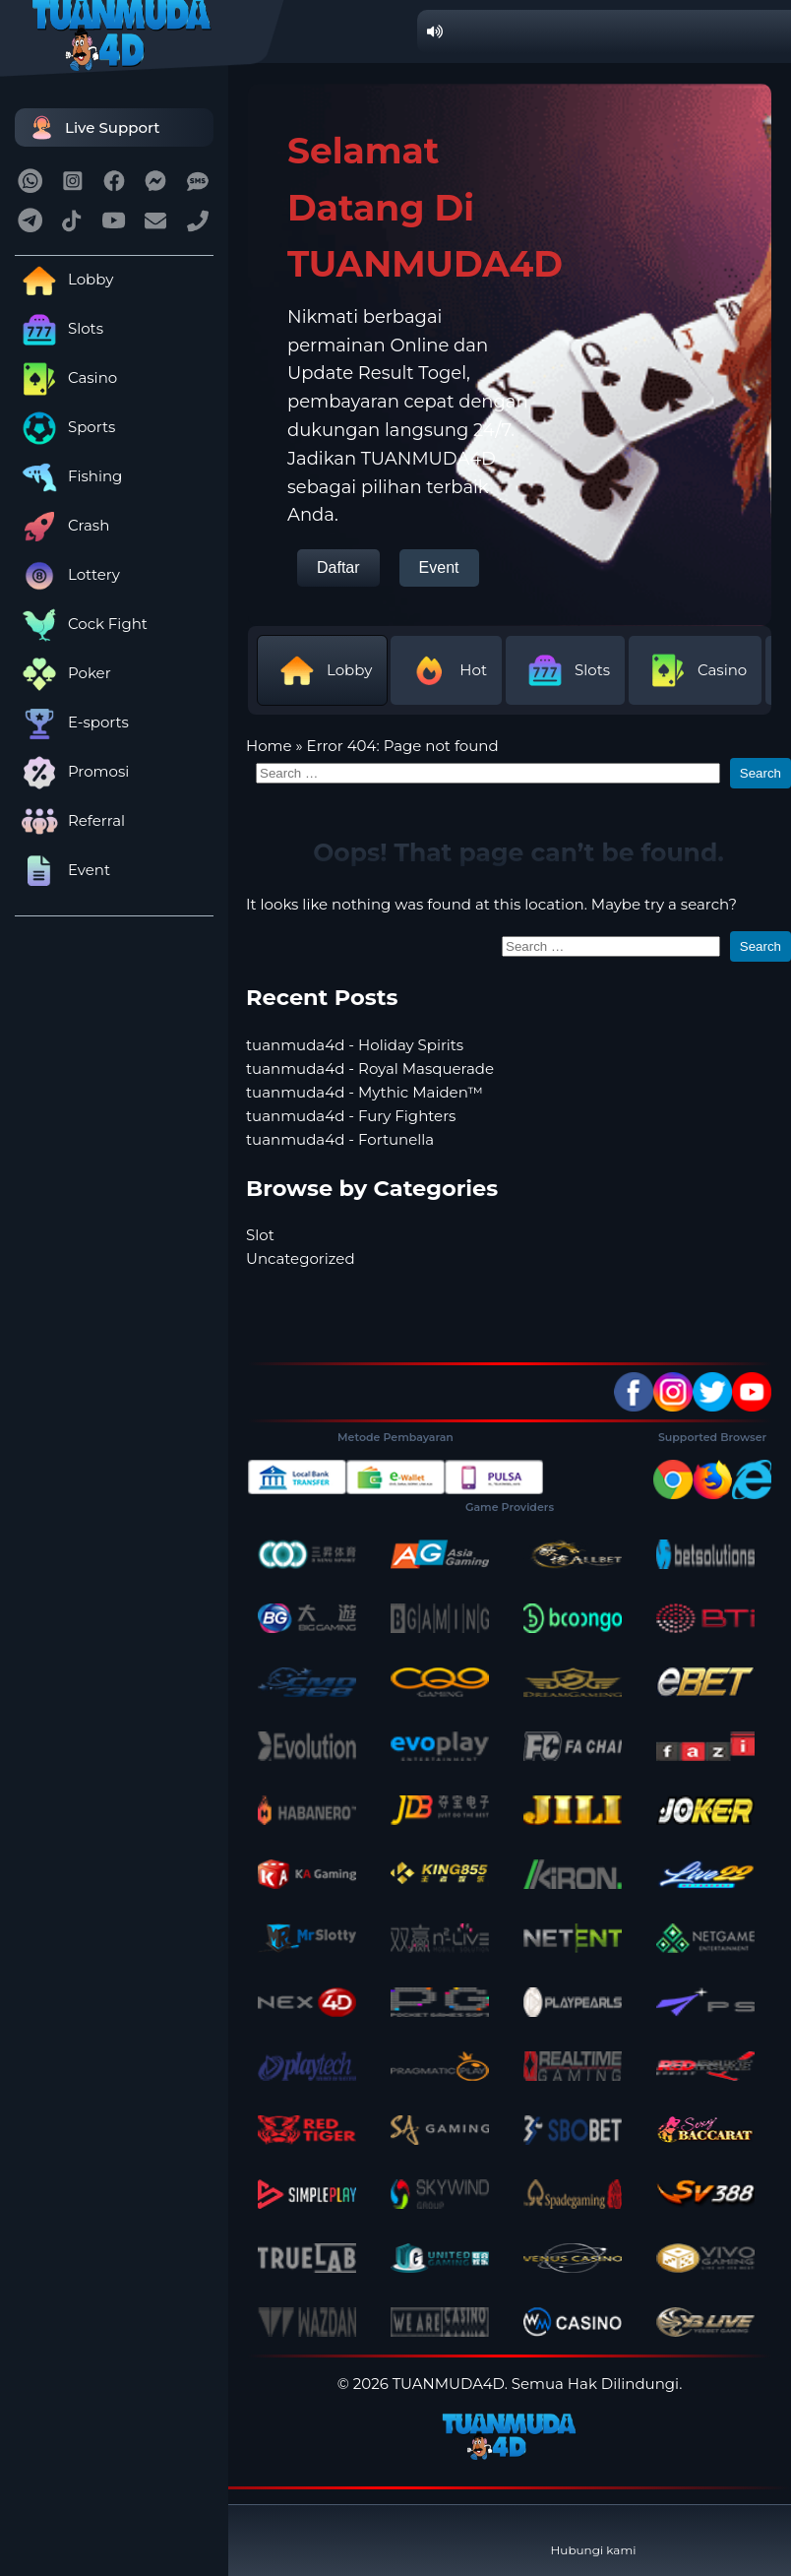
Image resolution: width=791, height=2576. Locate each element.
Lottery (67, 574)
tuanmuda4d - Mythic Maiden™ (364, 1092)
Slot (260, 1234)
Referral (70, 820)
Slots (59, 328)
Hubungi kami (594, 2534)
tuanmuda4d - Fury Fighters (351, 1115)
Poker (63, 672)
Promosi (72, 771)
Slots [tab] (565, 670)
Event (62, 869)
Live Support (92, 127)
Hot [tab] (446, 670)
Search (760, 773)
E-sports (72, 722)
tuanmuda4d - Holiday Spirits (354, 1045)
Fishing (68, 476)
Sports (65, 426)
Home (269, 745)
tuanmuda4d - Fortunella (340, 1139)
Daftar (338, 567)
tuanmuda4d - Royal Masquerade (370, 1068)
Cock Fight (81, 623)
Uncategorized (300, 1258)
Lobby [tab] (322, 670)
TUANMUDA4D (449, 2383)
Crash (62, 525)
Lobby (64, 279)
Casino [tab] (695, 670)
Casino (66, 377)
